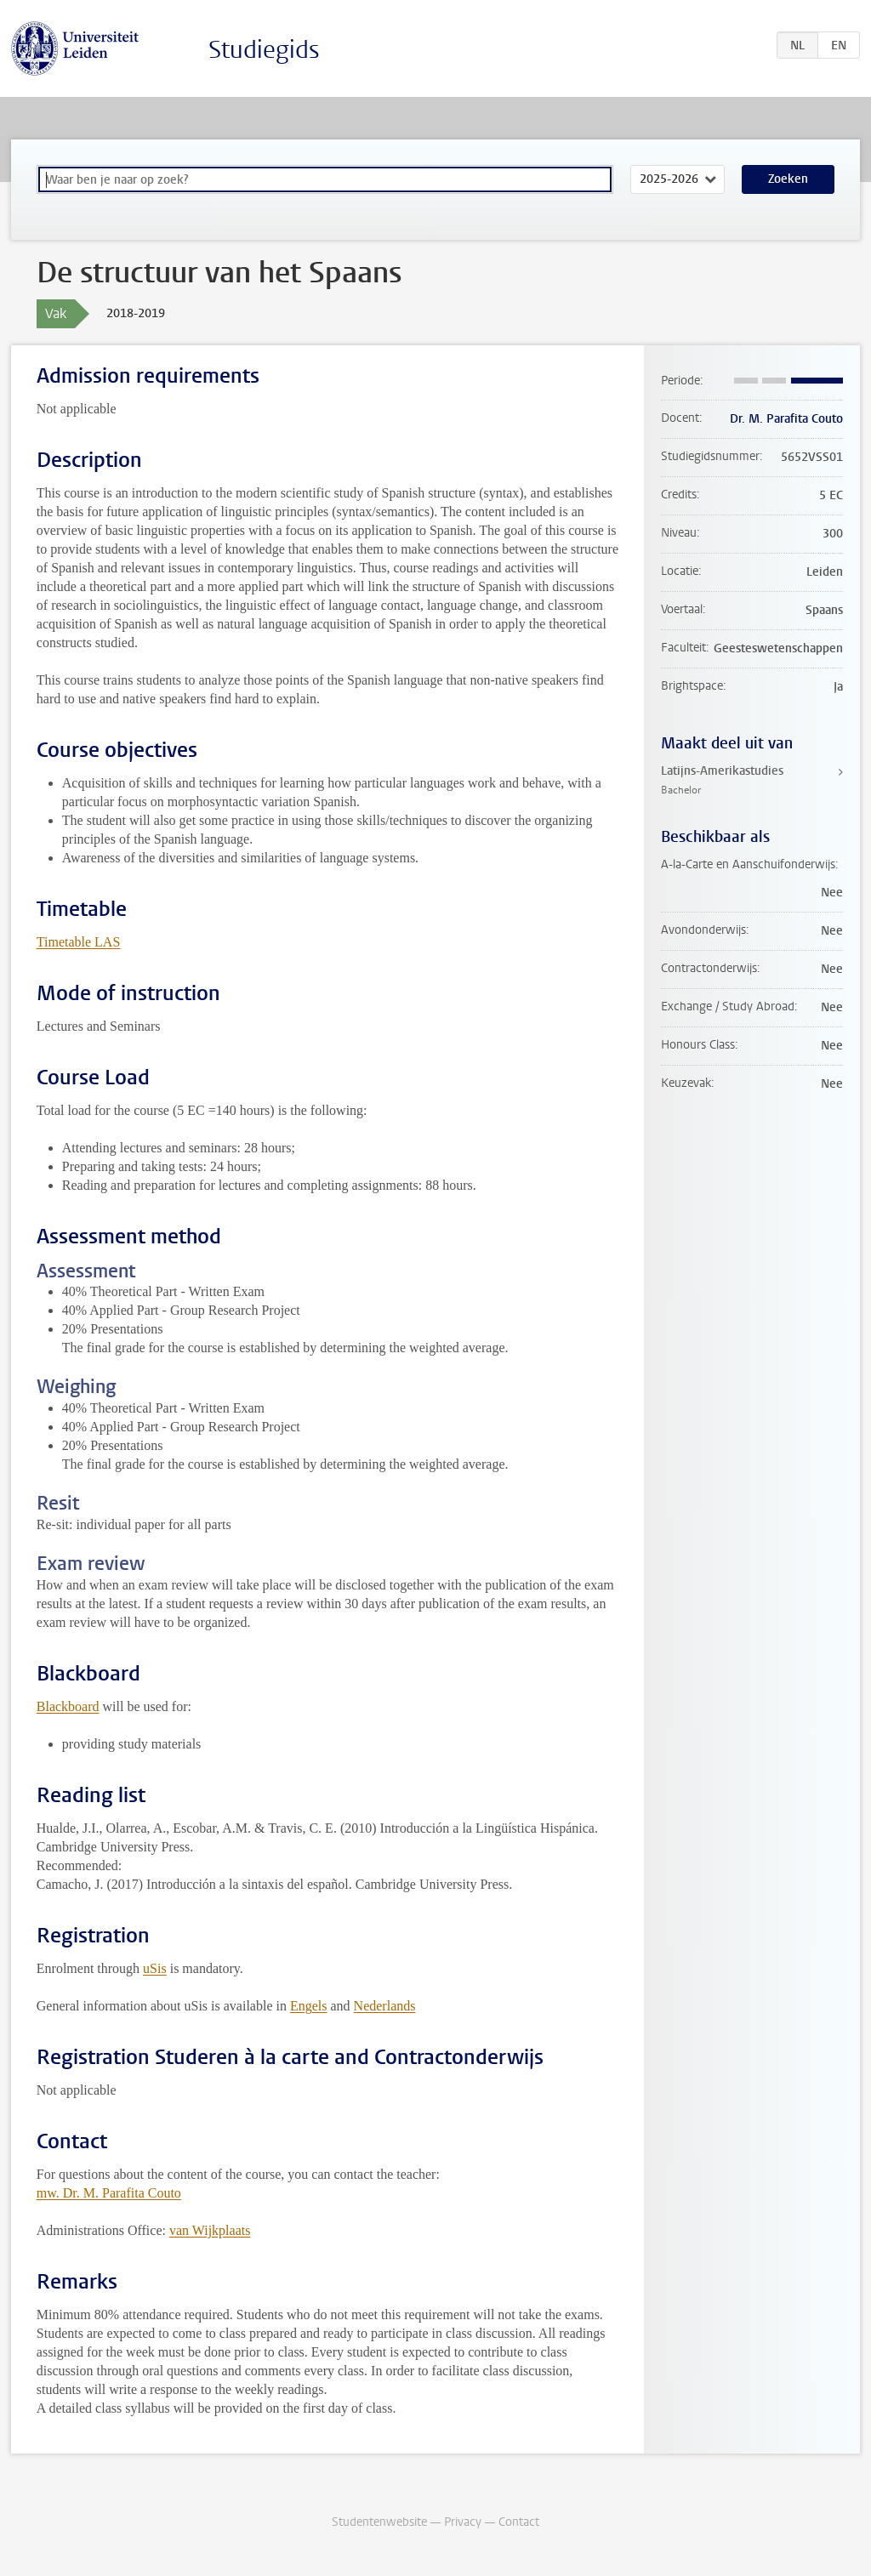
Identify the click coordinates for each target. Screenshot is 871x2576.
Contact (518, 2522)
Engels (308, 2006)
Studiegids (264, 49)
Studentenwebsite (379, 2522)
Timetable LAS (79, 942)
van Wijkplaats (209, 2230)
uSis (155, 1968)
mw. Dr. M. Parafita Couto (109, 2193)
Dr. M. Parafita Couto (786, 419)
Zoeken (788, 179)
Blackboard (68, 1706)
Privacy (462, 2522)
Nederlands (385, 2006)
